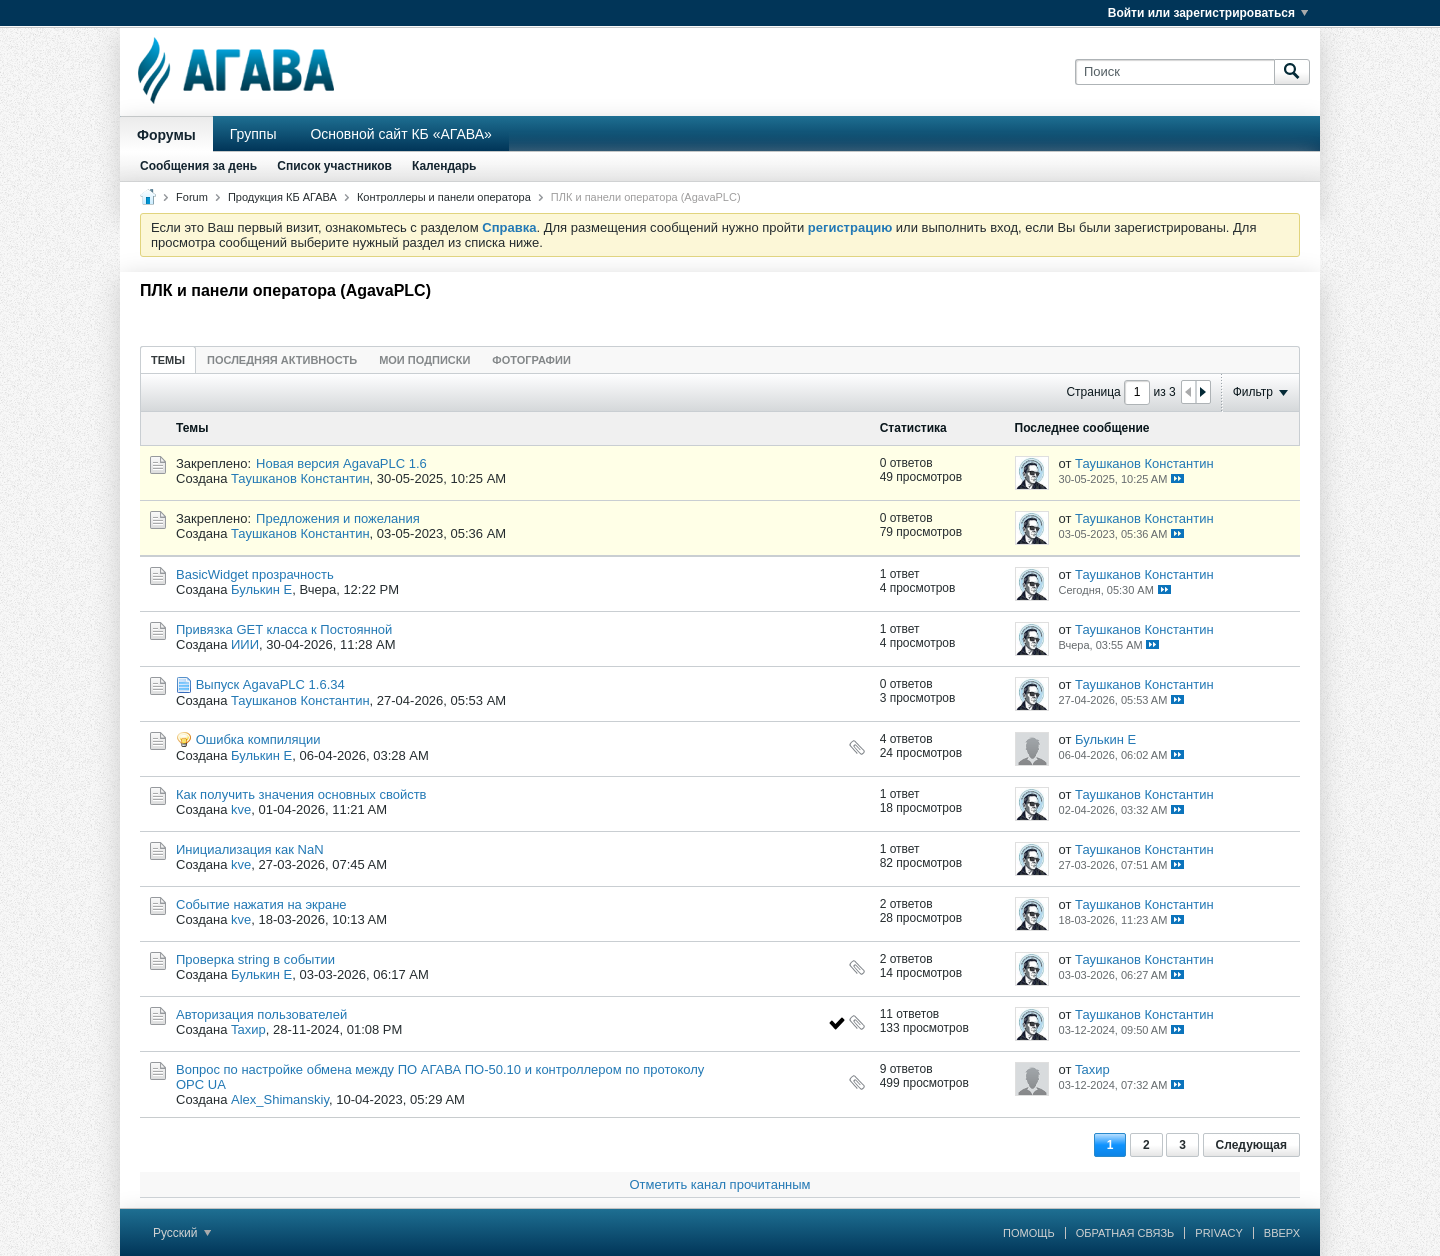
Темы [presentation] (168, 360)
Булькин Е (261, 589)
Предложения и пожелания (338, 518)
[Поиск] (1174, 72)
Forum (192, 197)
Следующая (1251, 1145)
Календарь (444, 166)
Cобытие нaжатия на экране (261, 904)
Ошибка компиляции (258, 739)
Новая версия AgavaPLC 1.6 (341, 463)
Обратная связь (1125, 1233)
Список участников (334, 166)
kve (241, 809)
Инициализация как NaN (250, 849)
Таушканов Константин (300, 478)
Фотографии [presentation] (531, 360)
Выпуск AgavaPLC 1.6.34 (270, 684)
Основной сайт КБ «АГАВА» (400, 134)
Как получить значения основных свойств (301, 794)
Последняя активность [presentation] (282, 360)
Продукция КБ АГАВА (282, 197)
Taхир (248, 1029)
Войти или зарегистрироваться (1208, 13)
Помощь (1029, 1233)
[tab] (168, 359)
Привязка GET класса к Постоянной (284, 629)
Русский (182, 1233)
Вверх (1282, 1233)
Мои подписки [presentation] (424, 360)
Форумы (166, 135)
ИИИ (245, 644)
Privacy (1218, 1233)
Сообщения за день (198, 166)
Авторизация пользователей (261, 1014)
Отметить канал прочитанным (719, 1184)
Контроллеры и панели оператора (444, 197)
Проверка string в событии (255, 959)
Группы (253, 134)
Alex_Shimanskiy (280, 1099)
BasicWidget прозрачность (255, 574)
